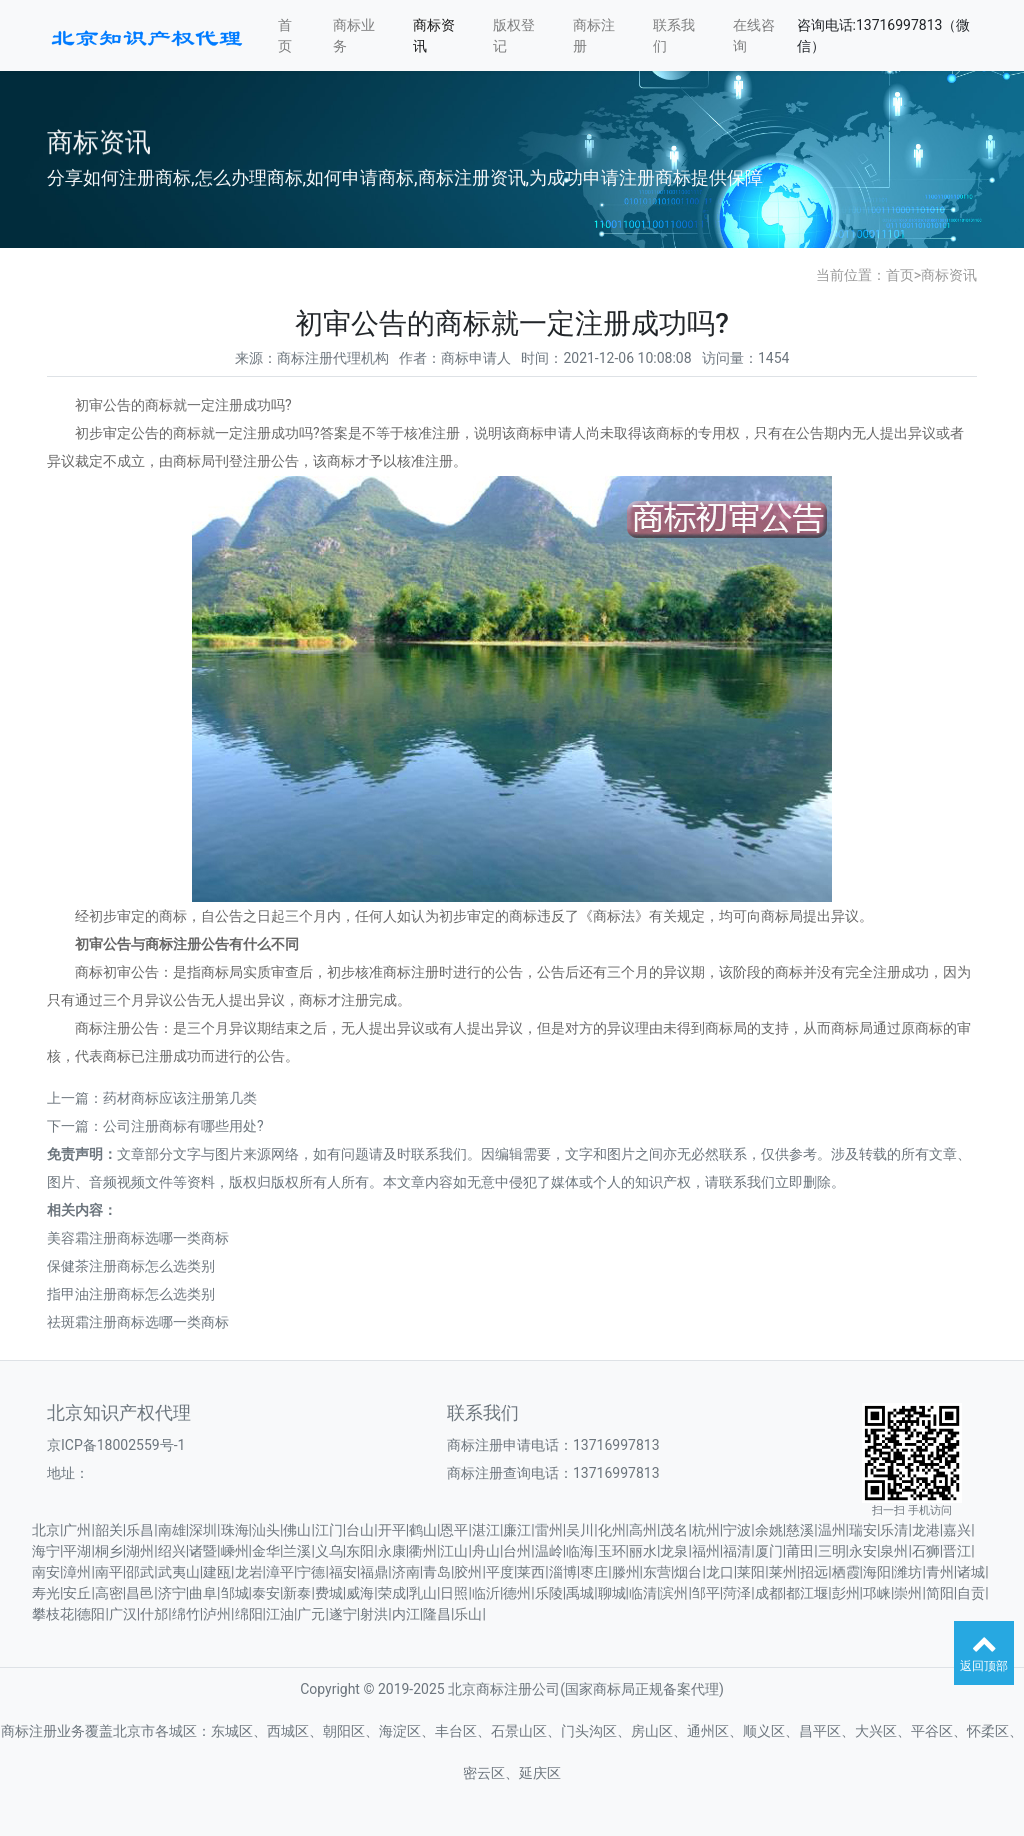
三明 (832, 1551)
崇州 (908, 1593)
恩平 (454, 1530)
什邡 (154, 1614)
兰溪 (297, 1551)
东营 (657, 1572)
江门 (329, 1530)
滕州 (626, 1572)
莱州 (783, 1572)
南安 (46, 1572)
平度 (500, 1572)
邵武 (140, 1572)
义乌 (329, 1551)
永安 (863, 1551)
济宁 (172, 1593)
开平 (392, 1530)
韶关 (109, 1530)
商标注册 (594, 35)
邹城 (235, 1593)
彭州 (846, 1593)
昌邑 (140, 1593)
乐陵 (549, 1593)
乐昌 (140, 1530)
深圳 (203, 1530)
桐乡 (109, 1551)
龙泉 (674, 1551)
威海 (360, 1593)
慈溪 (800, 1530)
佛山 (297, 1530)
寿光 (46, 1593)
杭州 (706, 1530)
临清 (643, 1593)
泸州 (217, 1614)
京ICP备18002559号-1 (116, 1445)
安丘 (77, 1593)
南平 (109, 1572)
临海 (580, 1551)
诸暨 (203, 1551)
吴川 (580, 1530)
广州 (77, 1530)
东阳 (360, 1551)
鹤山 (423, 1530)
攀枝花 (53, 1614)
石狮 (926, 1551)
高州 (643, 1530)
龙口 (720, 1572)
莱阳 (751, 1572)
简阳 (940, 1593)
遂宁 (343, 1614)
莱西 (531, 1572)
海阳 (877, 1572)
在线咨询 (754, 35)
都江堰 (807, 1593)
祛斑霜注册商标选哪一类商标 (138, 1322)
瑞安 (863, 1530)
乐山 (468, 1614)
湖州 (140, 1551)
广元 (311, 1614)
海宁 (46, 1551)
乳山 (423, 1593)
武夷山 (179, 1572)
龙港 (926, 1530)
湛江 (486, 1530)
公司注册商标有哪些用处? (183, 1126)
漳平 (280, 1572)
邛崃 (877, 1593)
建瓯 (217, 1572)
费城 (329, 1593)
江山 (454, 1551)
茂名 (674, 1530)
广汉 (123, 1614)
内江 (406, 1614)
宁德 (311, 1572)
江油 (280, 1614)
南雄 (172, 1530)
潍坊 (908, 1572)
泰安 (266, 1593)
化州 (612, 1530)
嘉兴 (957, 1530)
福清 (737, 1551)
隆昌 (437, 1614)
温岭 (549, 1551)
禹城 (580, 1593)
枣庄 (594, 1572)
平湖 (77, 1551)
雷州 (549, 1530)
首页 (285, 35)
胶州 (468, 1572)
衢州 (423, 1551)
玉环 (612, 1551)
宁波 (737, 1530)
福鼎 (374, 1572)
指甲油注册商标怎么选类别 (131, 1294)
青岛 (437, 1572)
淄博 (563, 1572)
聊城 (612, 1593)
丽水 (643, 1551)
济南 (406, 1572)
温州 (832, 1530)
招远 (814, 1572)
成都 (769, 1593)
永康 (392, 1551)
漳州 (77, 1572)
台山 (360, 1530)
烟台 (688, 1572)
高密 (109, 1593)
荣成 (392, 1593)
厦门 (769, 1551)
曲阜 (203, 1593)
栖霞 (846, 1572)
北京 (46, 1530)
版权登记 (514, 35)
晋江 (957, 1551)
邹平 (706, 1593)
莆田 (800, 1551)
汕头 (266, 1530)
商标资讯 (434, 35)
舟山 (486, 1551)
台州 (517, 1551)
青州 (940, 1572)
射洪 (374, 1614)
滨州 (674, 1593)
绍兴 (172, 1551)
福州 (706, 1551)
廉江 (517, 1530)
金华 (266, 1551)
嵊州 (235, 1551)
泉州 (894, 1551)
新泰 (297, 1593)
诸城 (971, 1572)
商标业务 (354, 35)
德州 (517, 1593)
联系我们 (674, 35)
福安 (343, 1572)
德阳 (91, 1614)
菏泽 (737, 1593)
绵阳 (249, 1614)
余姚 (769, 1530)
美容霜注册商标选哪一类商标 (138, 1238)
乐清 (894, 1530)
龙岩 (249, 1572)
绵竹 (186, 1614)
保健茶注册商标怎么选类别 (131, 1266)
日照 (454, 1593)
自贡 (971, 1593)
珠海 (235, 1530)
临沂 (486, 1593)
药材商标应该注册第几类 (180, 1098)
